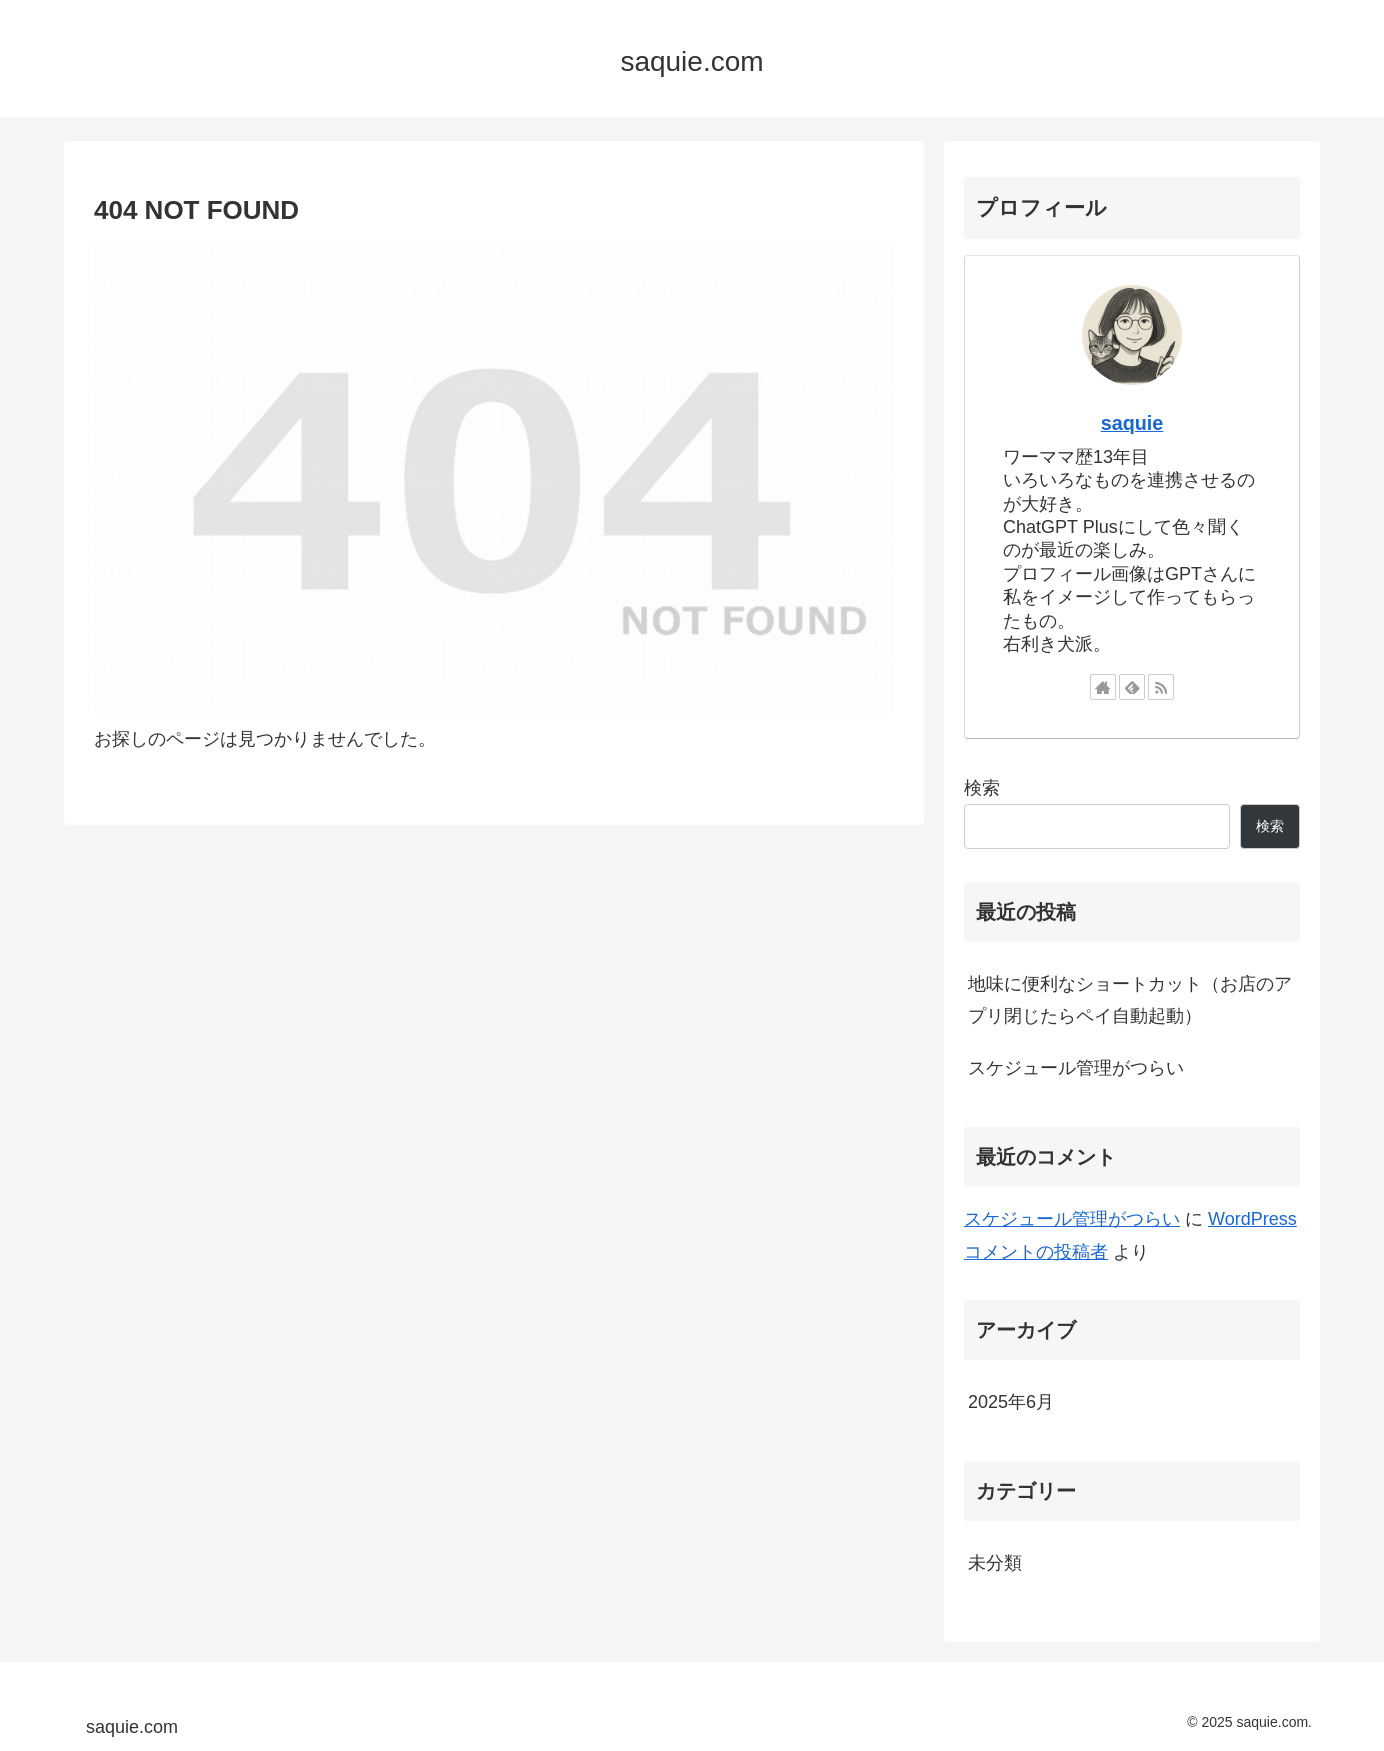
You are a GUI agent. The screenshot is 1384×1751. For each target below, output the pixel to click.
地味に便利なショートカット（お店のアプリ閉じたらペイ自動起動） (1130, 1000)
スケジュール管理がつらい (1076, 1068)
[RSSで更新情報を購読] (1161, 687)
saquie (1132, 423)
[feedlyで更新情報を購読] (1132, 687)
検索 (982, 788)
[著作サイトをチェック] (1103, 687)
